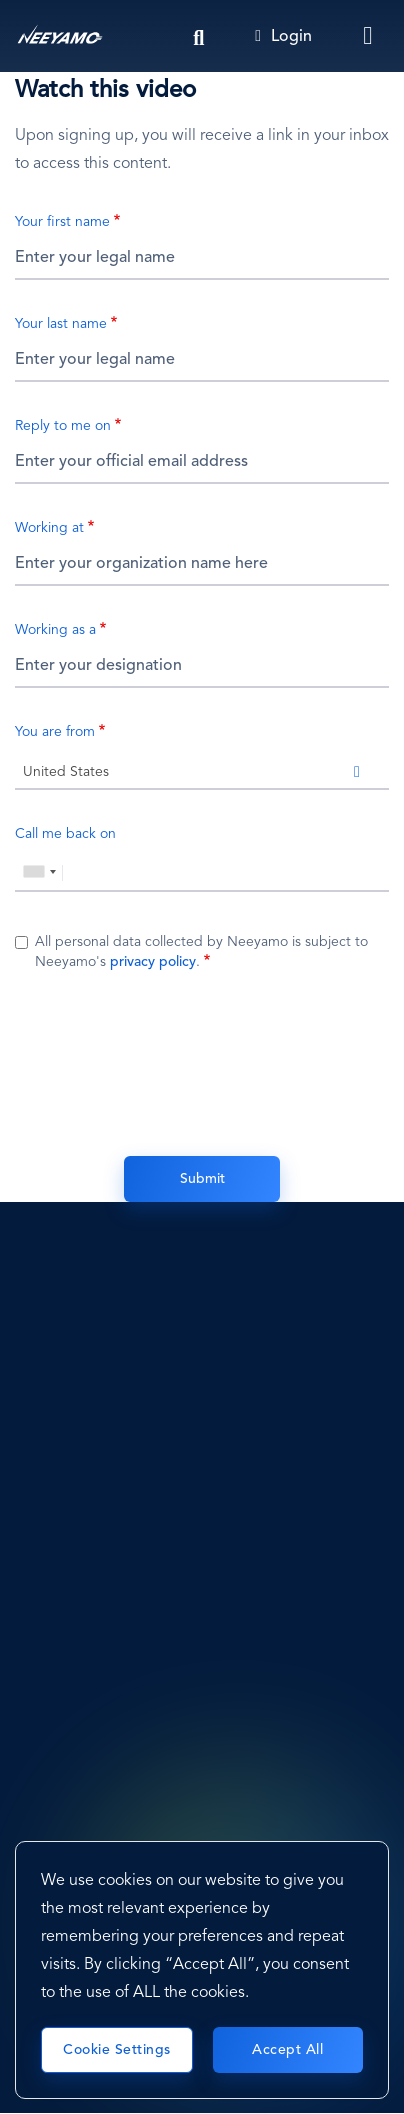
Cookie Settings (117, 2050)
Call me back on (65, 834)
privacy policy (153, 962)
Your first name (62, 222)
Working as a (55, 630)
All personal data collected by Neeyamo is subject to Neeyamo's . (201, 952)
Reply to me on (63, 426)
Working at (49, 528)
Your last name (61, 324)
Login (283, 37)
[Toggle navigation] (369, 36)
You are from (55, 732)
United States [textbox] (66, 772)
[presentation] (202, 1061)
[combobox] (202, 770)
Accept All (287, 2050)
